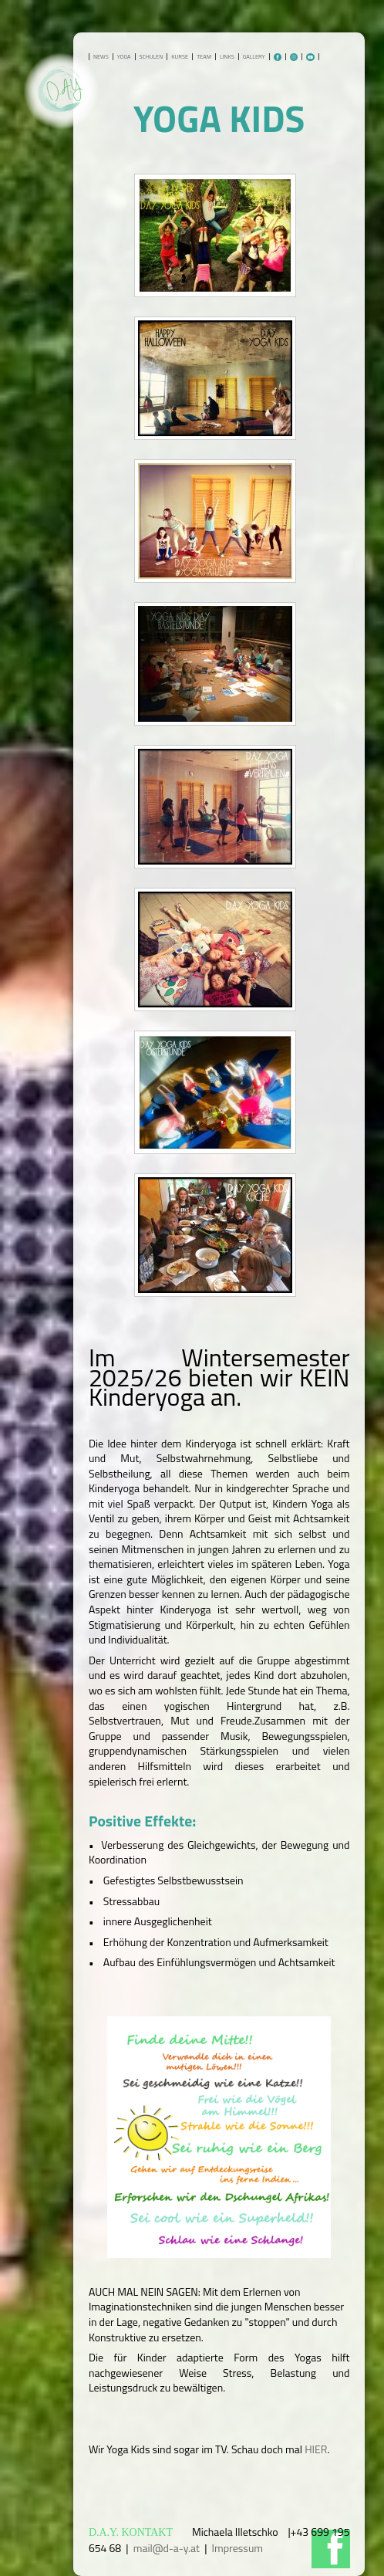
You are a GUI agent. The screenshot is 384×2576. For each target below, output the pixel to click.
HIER (316, 2449)
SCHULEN (151, 57)
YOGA (124, 57)
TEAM (204, 57)
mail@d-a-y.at (166, 2548)
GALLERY (254, 57)
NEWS (101, 57)
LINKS (227, 57)
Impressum (237, 2548)
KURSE (179, 57)
